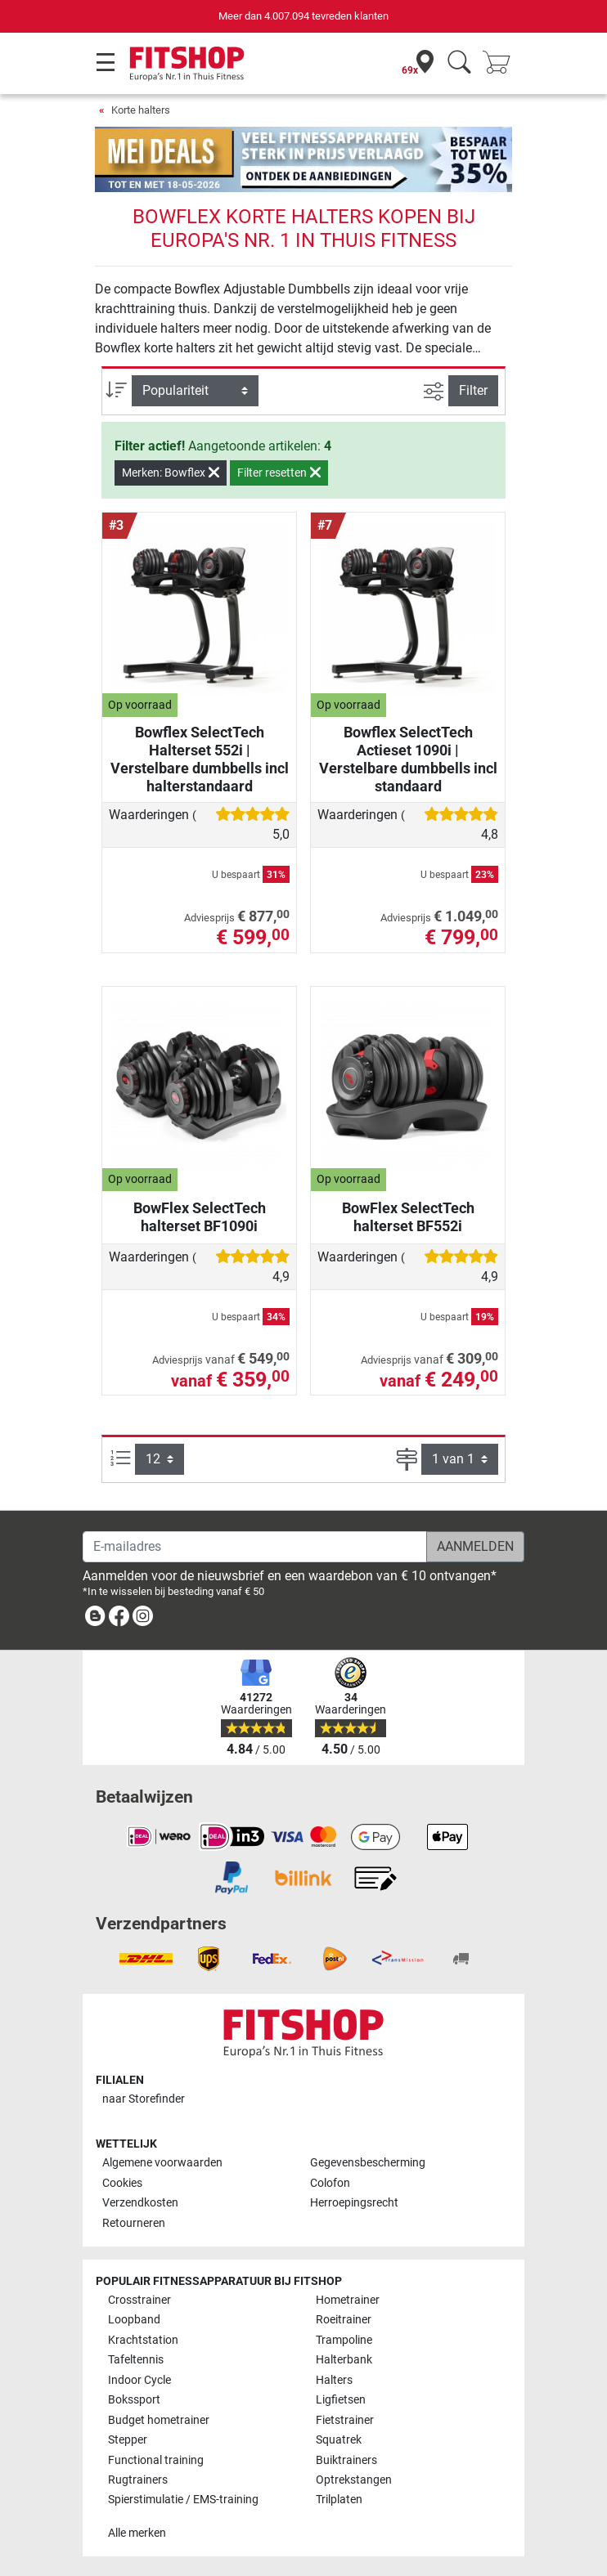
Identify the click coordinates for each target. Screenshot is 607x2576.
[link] (95, 1619)
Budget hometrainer (158, 2420)
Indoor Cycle (139, 2380)
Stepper (127, 2440)
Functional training (156, 2460)
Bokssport (134, 2400)
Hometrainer (348, 2300)
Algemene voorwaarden (162, 2163)
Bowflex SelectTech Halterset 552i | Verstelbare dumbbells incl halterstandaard (199, 759)
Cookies (122, 2183)
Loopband (134, 2320)
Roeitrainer (343, 2320)
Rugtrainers (138, 2480)
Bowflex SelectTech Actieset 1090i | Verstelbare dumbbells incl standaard (408, 759)
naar (143, 2099)
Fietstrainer (345, 2420)
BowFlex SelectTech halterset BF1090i (199, 1216)
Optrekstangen (354, 2480)
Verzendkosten (140, 2203)
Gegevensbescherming (367, 2163)
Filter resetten (279, 472)
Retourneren (133, 2223)
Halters (334, 2380)
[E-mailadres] (255, 1546)
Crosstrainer (139, 2300)
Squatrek (339, 2440)
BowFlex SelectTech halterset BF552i (408, 1216)
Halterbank (344, 2360)
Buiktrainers (346, 2460)
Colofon (330, 2183)
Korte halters (140, 110)
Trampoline (344, 2340)
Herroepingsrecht (354, 2203)
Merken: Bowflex (170, 472)
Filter (473, 390)
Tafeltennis (136, 2360)
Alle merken (137, 2533)
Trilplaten (339, 2500)
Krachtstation (143, 2340)
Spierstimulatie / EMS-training (183, 2500)
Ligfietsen (341, 2400)
